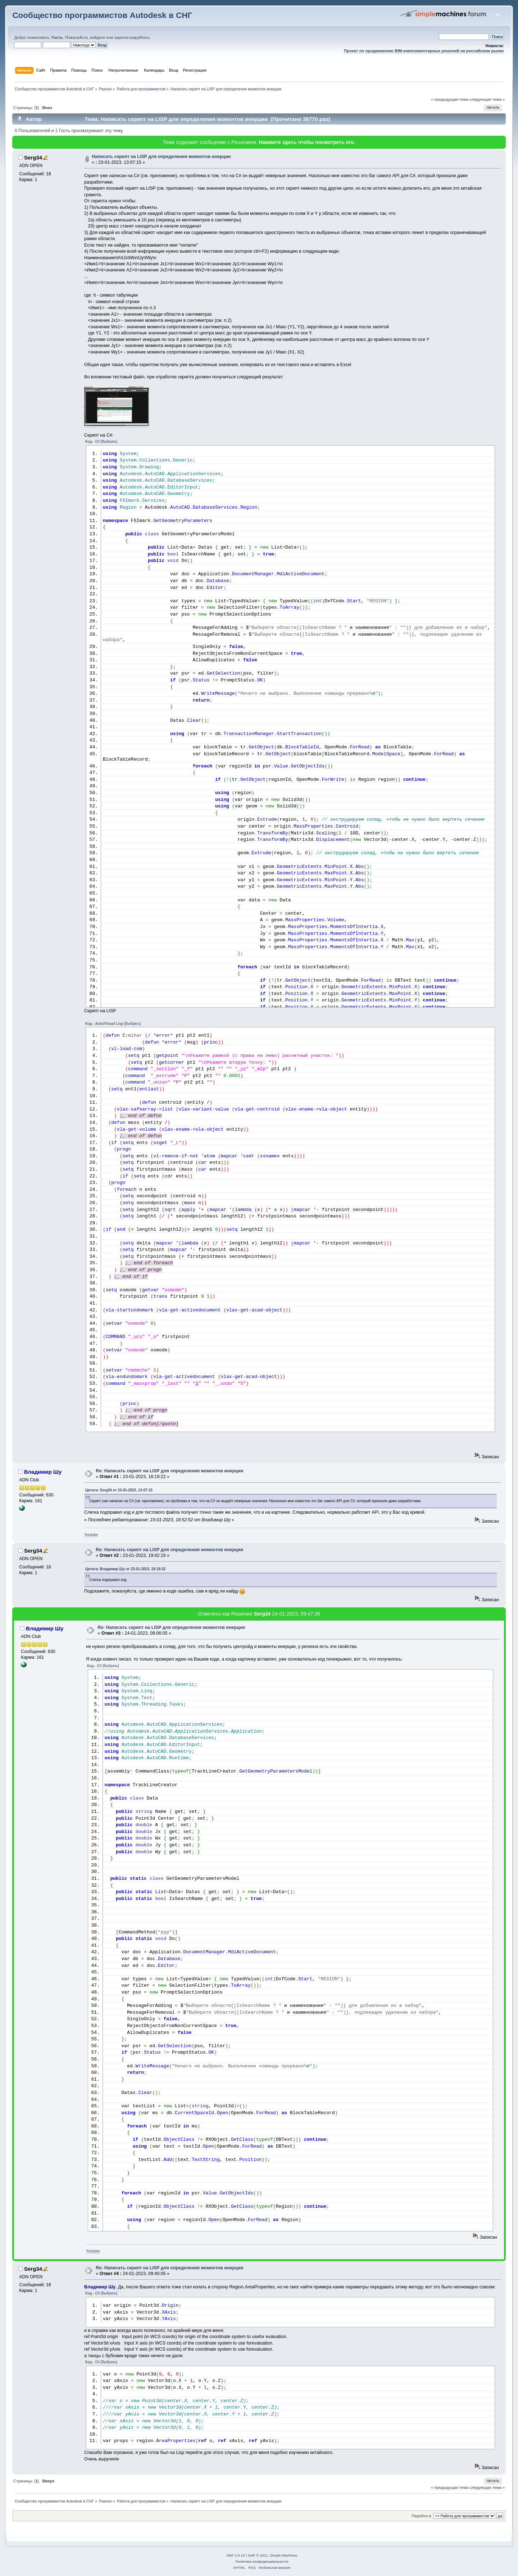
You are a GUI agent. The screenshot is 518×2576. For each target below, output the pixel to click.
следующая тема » (487, 99)
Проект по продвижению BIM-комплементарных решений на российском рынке (424, 51)
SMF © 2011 (258, 2555)
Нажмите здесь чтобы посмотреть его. (307, 142)
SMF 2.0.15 (235, 2555)
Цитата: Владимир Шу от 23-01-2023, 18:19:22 (125, 1569)
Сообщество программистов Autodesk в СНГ (102, 15)
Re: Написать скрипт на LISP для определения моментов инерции (169, 1470)
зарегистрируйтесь (132, 37)
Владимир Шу (43, 1472)
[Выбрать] (109, 441)
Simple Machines (283, 2555)
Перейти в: (422, 2516)
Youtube (91, 1534)
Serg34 (33, 157)
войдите (97, 37)
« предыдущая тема (449, 99)
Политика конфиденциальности (261, 2561)
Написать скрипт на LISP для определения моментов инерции (161, 156)
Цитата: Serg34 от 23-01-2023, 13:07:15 (119, 1490)
